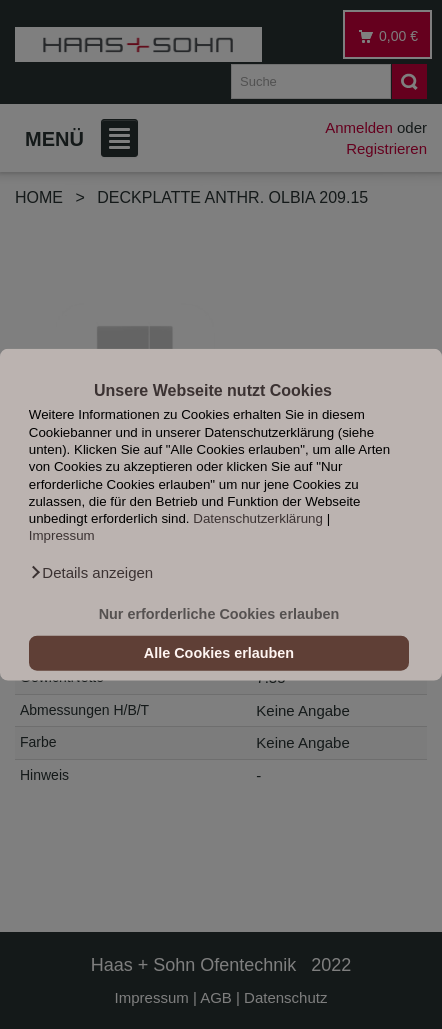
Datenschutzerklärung (258, 518)
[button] (91, 573)
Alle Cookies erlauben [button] (219, 653)
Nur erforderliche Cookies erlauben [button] (219, 614)
